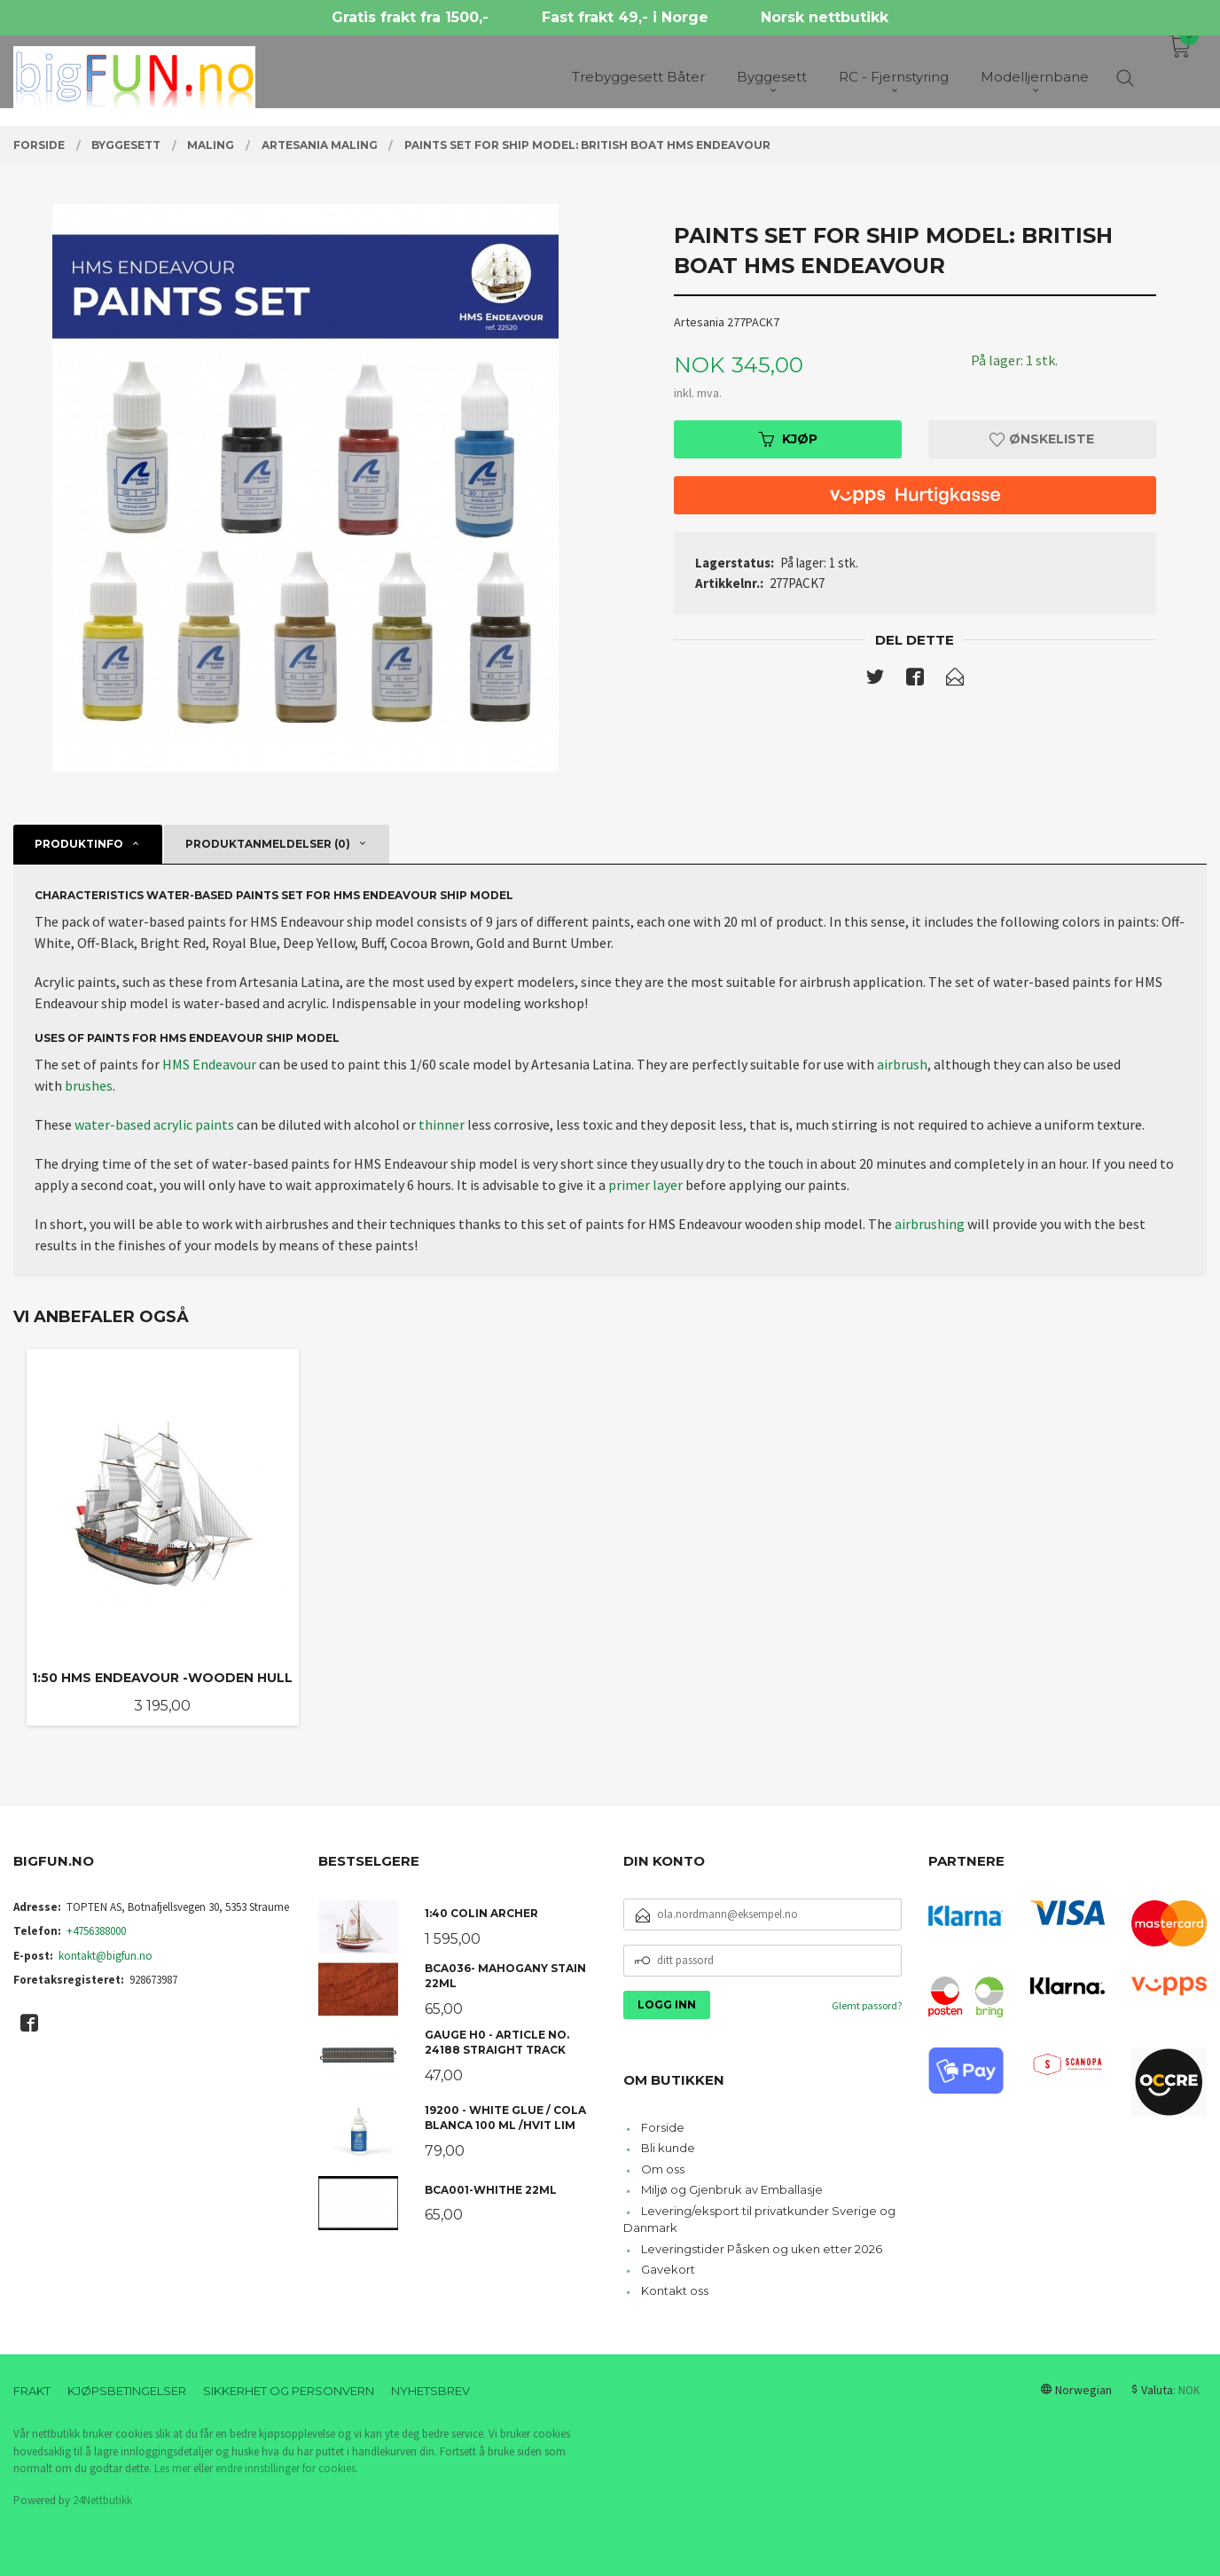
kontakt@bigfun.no (105, 1955)
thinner (441, 1124)
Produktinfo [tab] (79, 843)
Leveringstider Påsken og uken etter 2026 (761, 2249)
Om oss (662, 2169)
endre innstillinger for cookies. (286, 2468)
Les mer (172, 2468)
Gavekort (668, 2269)
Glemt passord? (867, 2005)
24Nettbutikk (102, 2500)
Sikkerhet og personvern (288, 2391)
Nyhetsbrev (430, 2391)
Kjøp (788, 439)
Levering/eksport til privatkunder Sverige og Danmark (759, 2219)
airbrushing (930, 1224)
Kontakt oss (674, 2290)
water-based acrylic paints (154, 1124)
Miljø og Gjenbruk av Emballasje (732, 2189)
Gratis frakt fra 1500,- (410, 17)
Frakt (32, 2391)
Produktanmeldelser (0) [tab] (267, 843)
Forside (662, 2127)
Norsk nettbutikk (824, 17)
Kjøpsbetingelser (126, 2391)
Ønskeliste (1041, 439)
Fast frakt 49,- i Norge (625, 17)
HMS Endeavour (209, 1064)
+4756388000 (96, 1930)
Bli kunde (668, 2148)
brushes (89, 1085)
